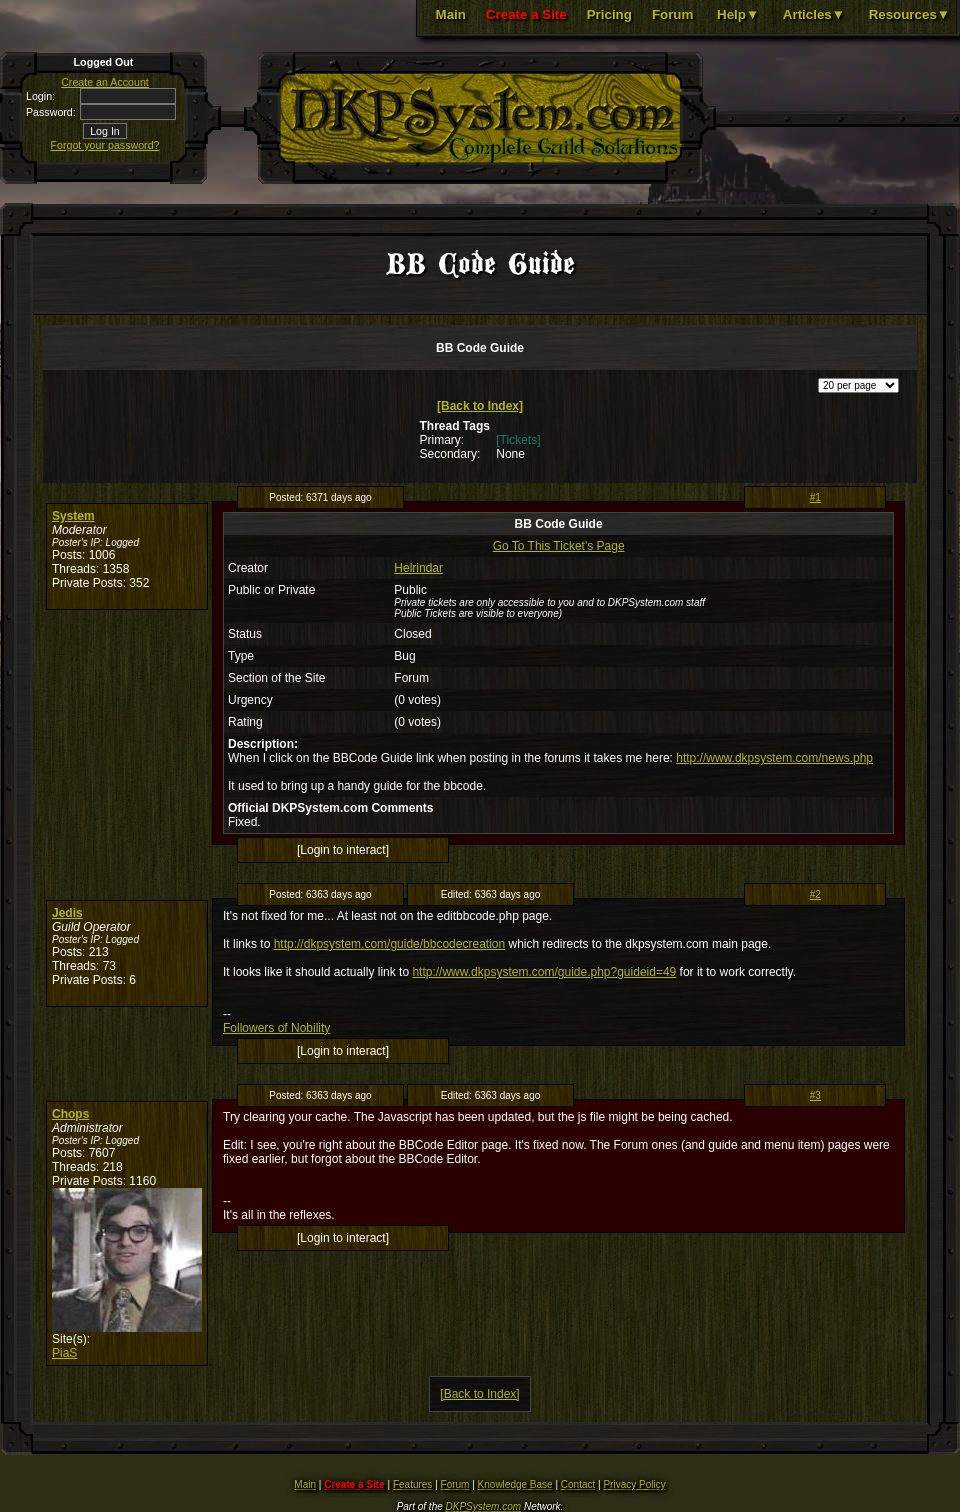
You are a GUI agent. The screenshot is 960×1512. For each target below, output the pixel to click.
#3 (815, 1095)
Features (412, 1484)
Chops (70, 1114)
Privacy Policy (634, 1484)
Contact (578, 1484)
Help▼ (738, 14)
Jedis (67, 913)
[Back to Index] (480, 406)
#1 (815, 497)
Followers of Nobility (276, 1028)
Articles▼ (814, 14)
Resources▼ (909, 14)
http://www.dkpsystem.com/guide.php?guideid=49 (544, 972)
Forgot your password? (105, 145)
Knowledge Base (515, 1484)
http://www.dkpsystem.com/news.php (774, 758)
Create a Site (526, 14)
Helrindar (418, 568)
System (73, 516)
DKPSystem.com (484, 1506)
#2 (815, 894)
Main (451, 14)
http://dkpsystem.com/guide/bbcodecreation (389, 944)
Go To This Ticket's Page (559, 546)
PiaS (64, 1353)
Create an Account (105, 82)
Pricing (609, 14)
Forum (672, 14)
